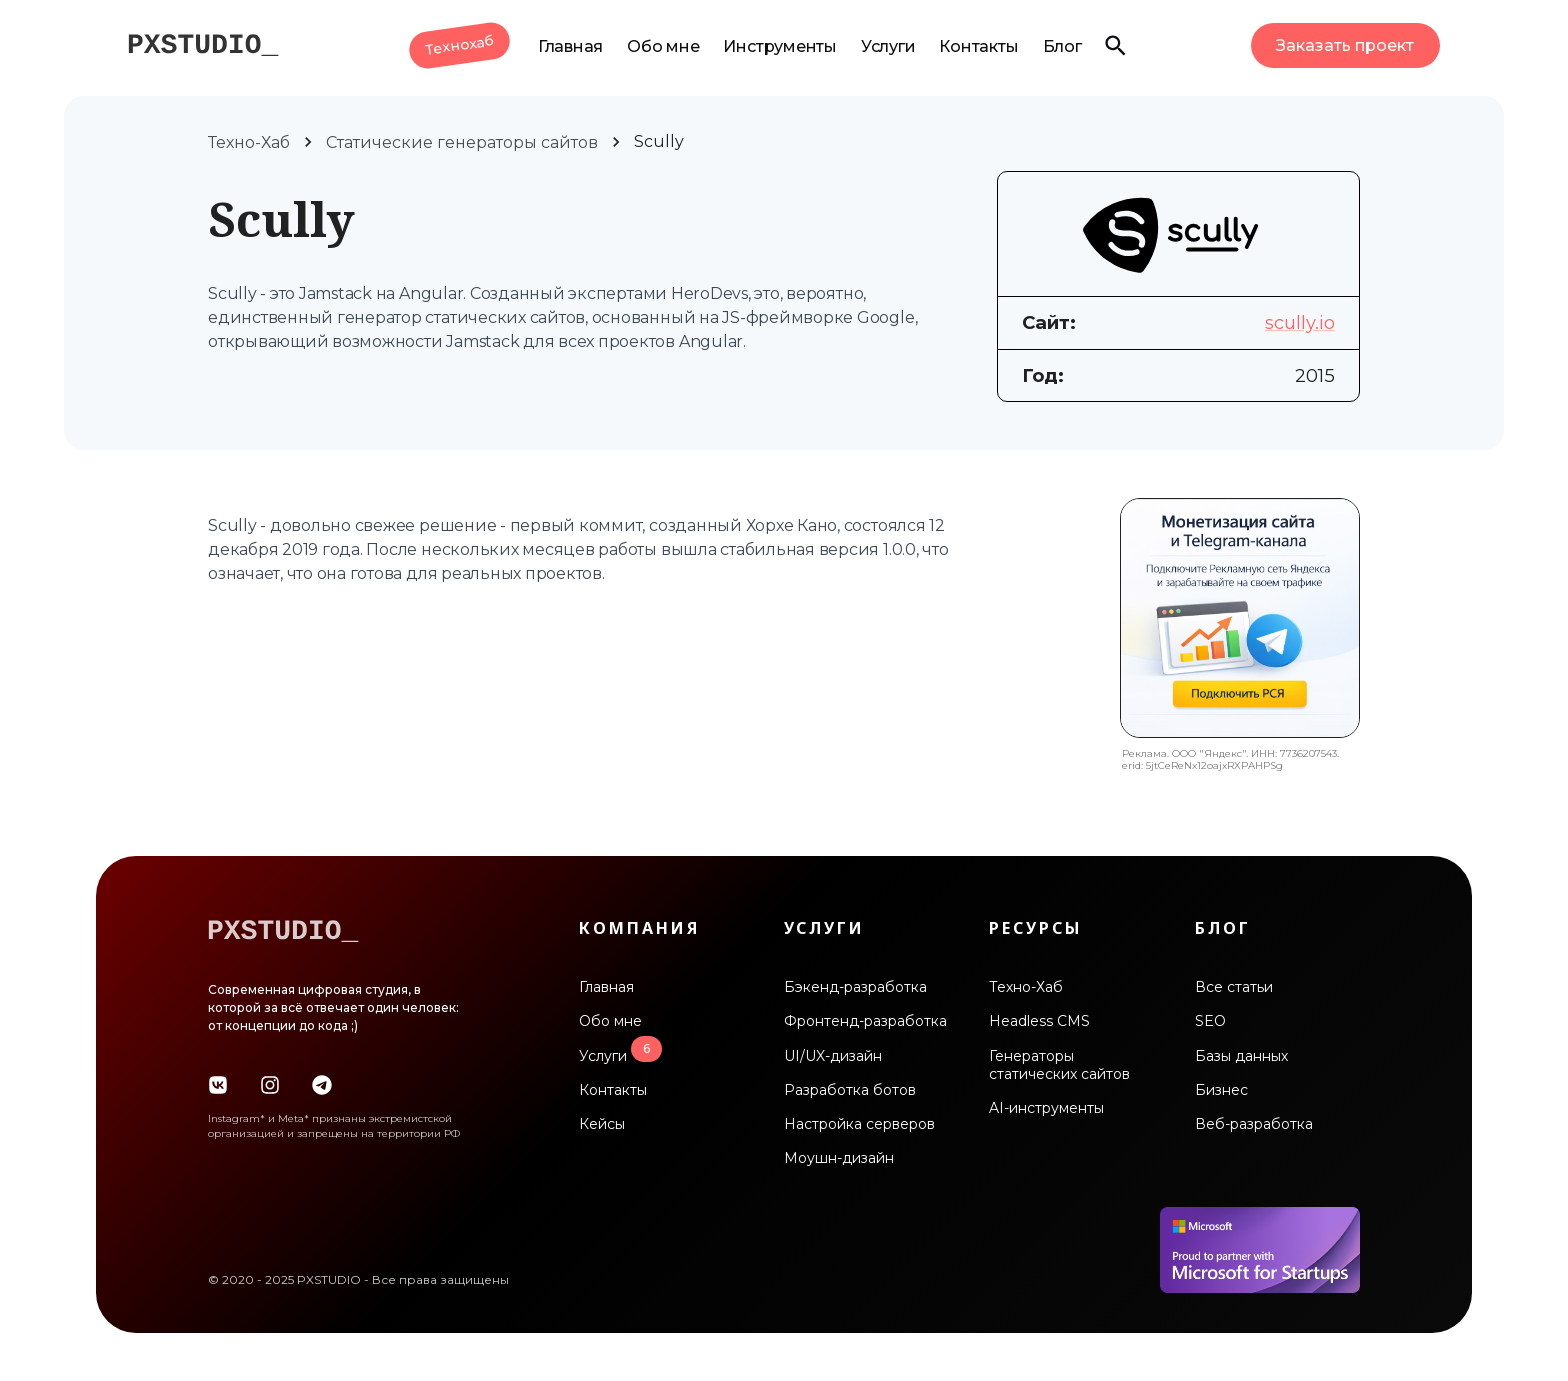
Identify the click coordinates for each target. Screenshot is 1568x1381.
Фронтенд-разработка (865, 1021)
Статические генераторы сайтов (462, 142)
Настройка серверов (859, 1124)
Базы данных (1241, 1056)
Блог (1062, 46)
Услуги (888, 46)
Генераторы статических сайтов (1059, 1065)
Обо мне (663, 46)
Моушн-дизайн (839, 1158)
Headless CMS (1039, 1021)
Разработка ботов (850, 1090)
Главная (570, 46)
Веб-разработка (1254, 1124)
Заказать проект (1345, 45)
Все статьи (1234, 987)
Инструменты (779, 46)
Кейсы (602, 1124)
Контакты (978, 46)
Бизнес (1221, 1090)
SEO (1210, 1021)
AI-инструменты (1046, 1108)
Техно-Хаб (249, 142)
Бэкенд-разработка (855, 987)
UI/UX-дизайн (833, 1056)
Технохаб (459, 45)
